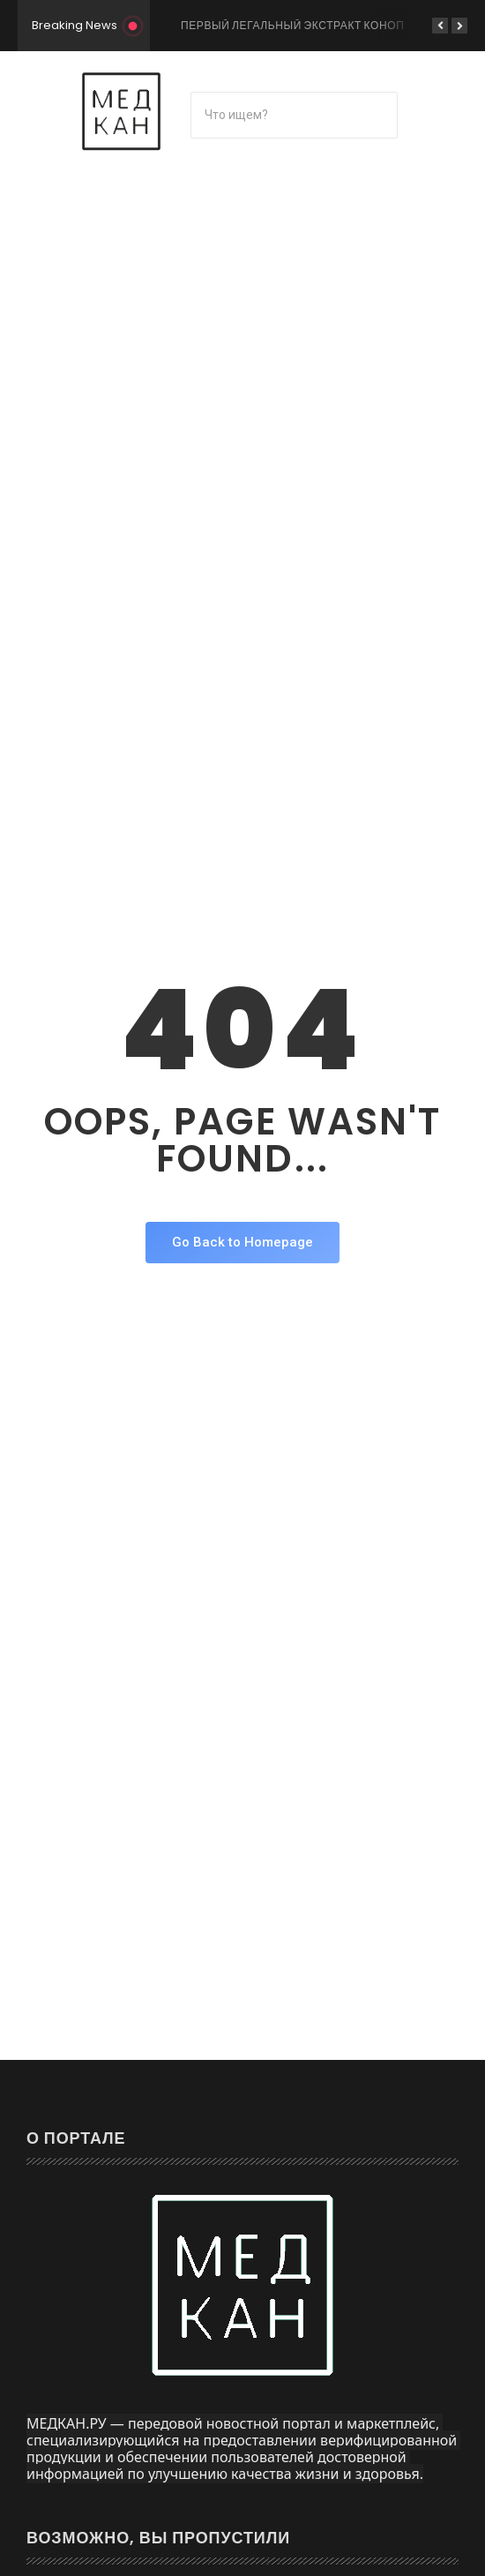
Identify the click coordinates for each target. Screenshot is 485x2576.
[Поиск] (294, 115)
